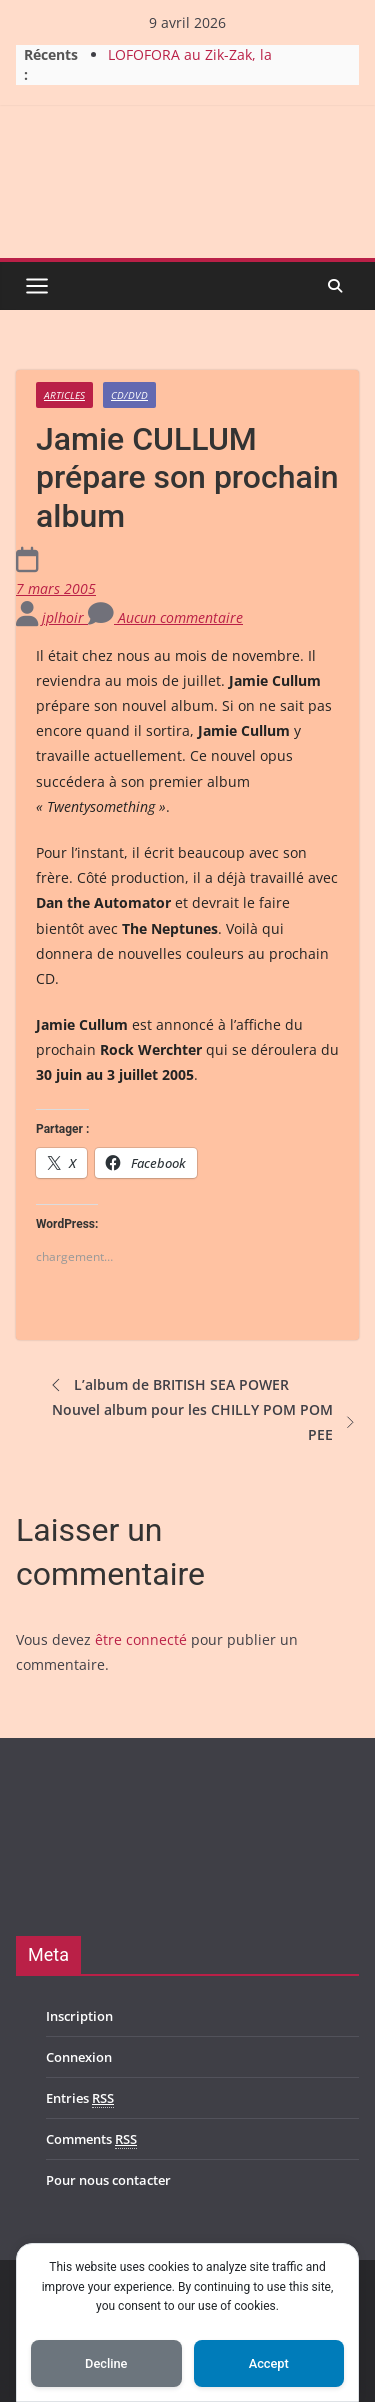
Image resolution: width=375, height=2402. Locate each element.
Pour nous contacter (108, 2180)
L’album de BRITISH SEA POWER (167, 1385)
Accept (269, 2363)
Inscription (79, 2016)
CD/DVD (129, 395)
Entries (80, 2098)
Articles (64, 395)
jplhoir (65, 617)
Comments (91, 2139)
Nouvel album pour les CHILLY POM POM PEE (205, 1422)
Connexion (79, 2057)
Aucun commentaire (165, 617)
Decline (106, 2363)
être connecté (141, 1639)
